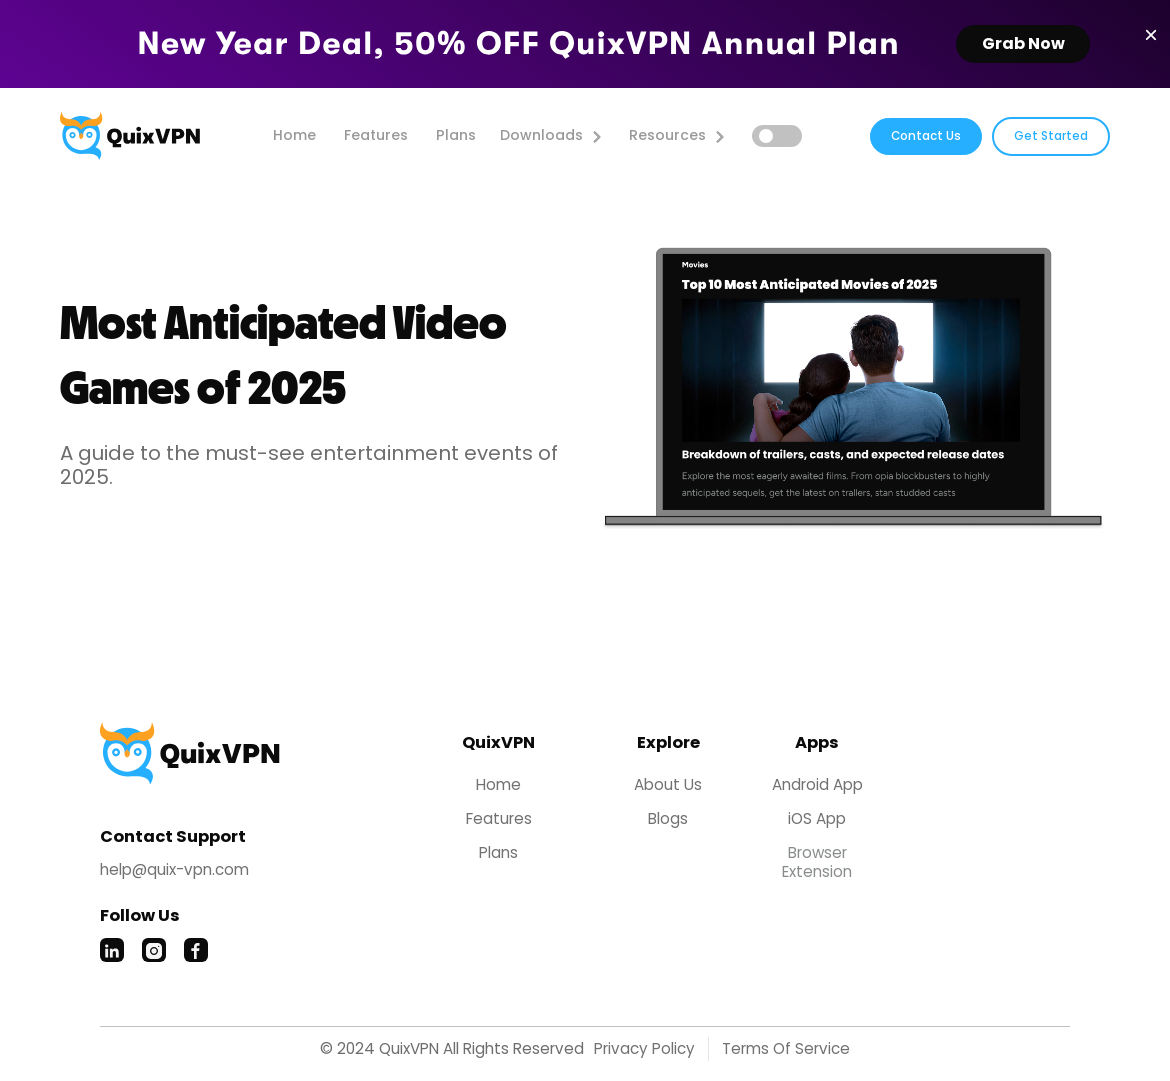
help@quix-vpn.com (174, 870)
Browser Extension (817, 862)
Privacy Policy (644, 1049)
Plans (456, 135)
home (294, 135)
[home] (130, 136)
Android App (817, 785)
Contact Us (926, 136)
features (376, 135)
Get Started (1051, 136)
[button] (551, 135)
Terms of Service (786, 1049)
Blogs (668, 819)
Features (499, 819)
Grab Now (1023, 43)
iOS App (817, 819)
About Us (668, 785)
